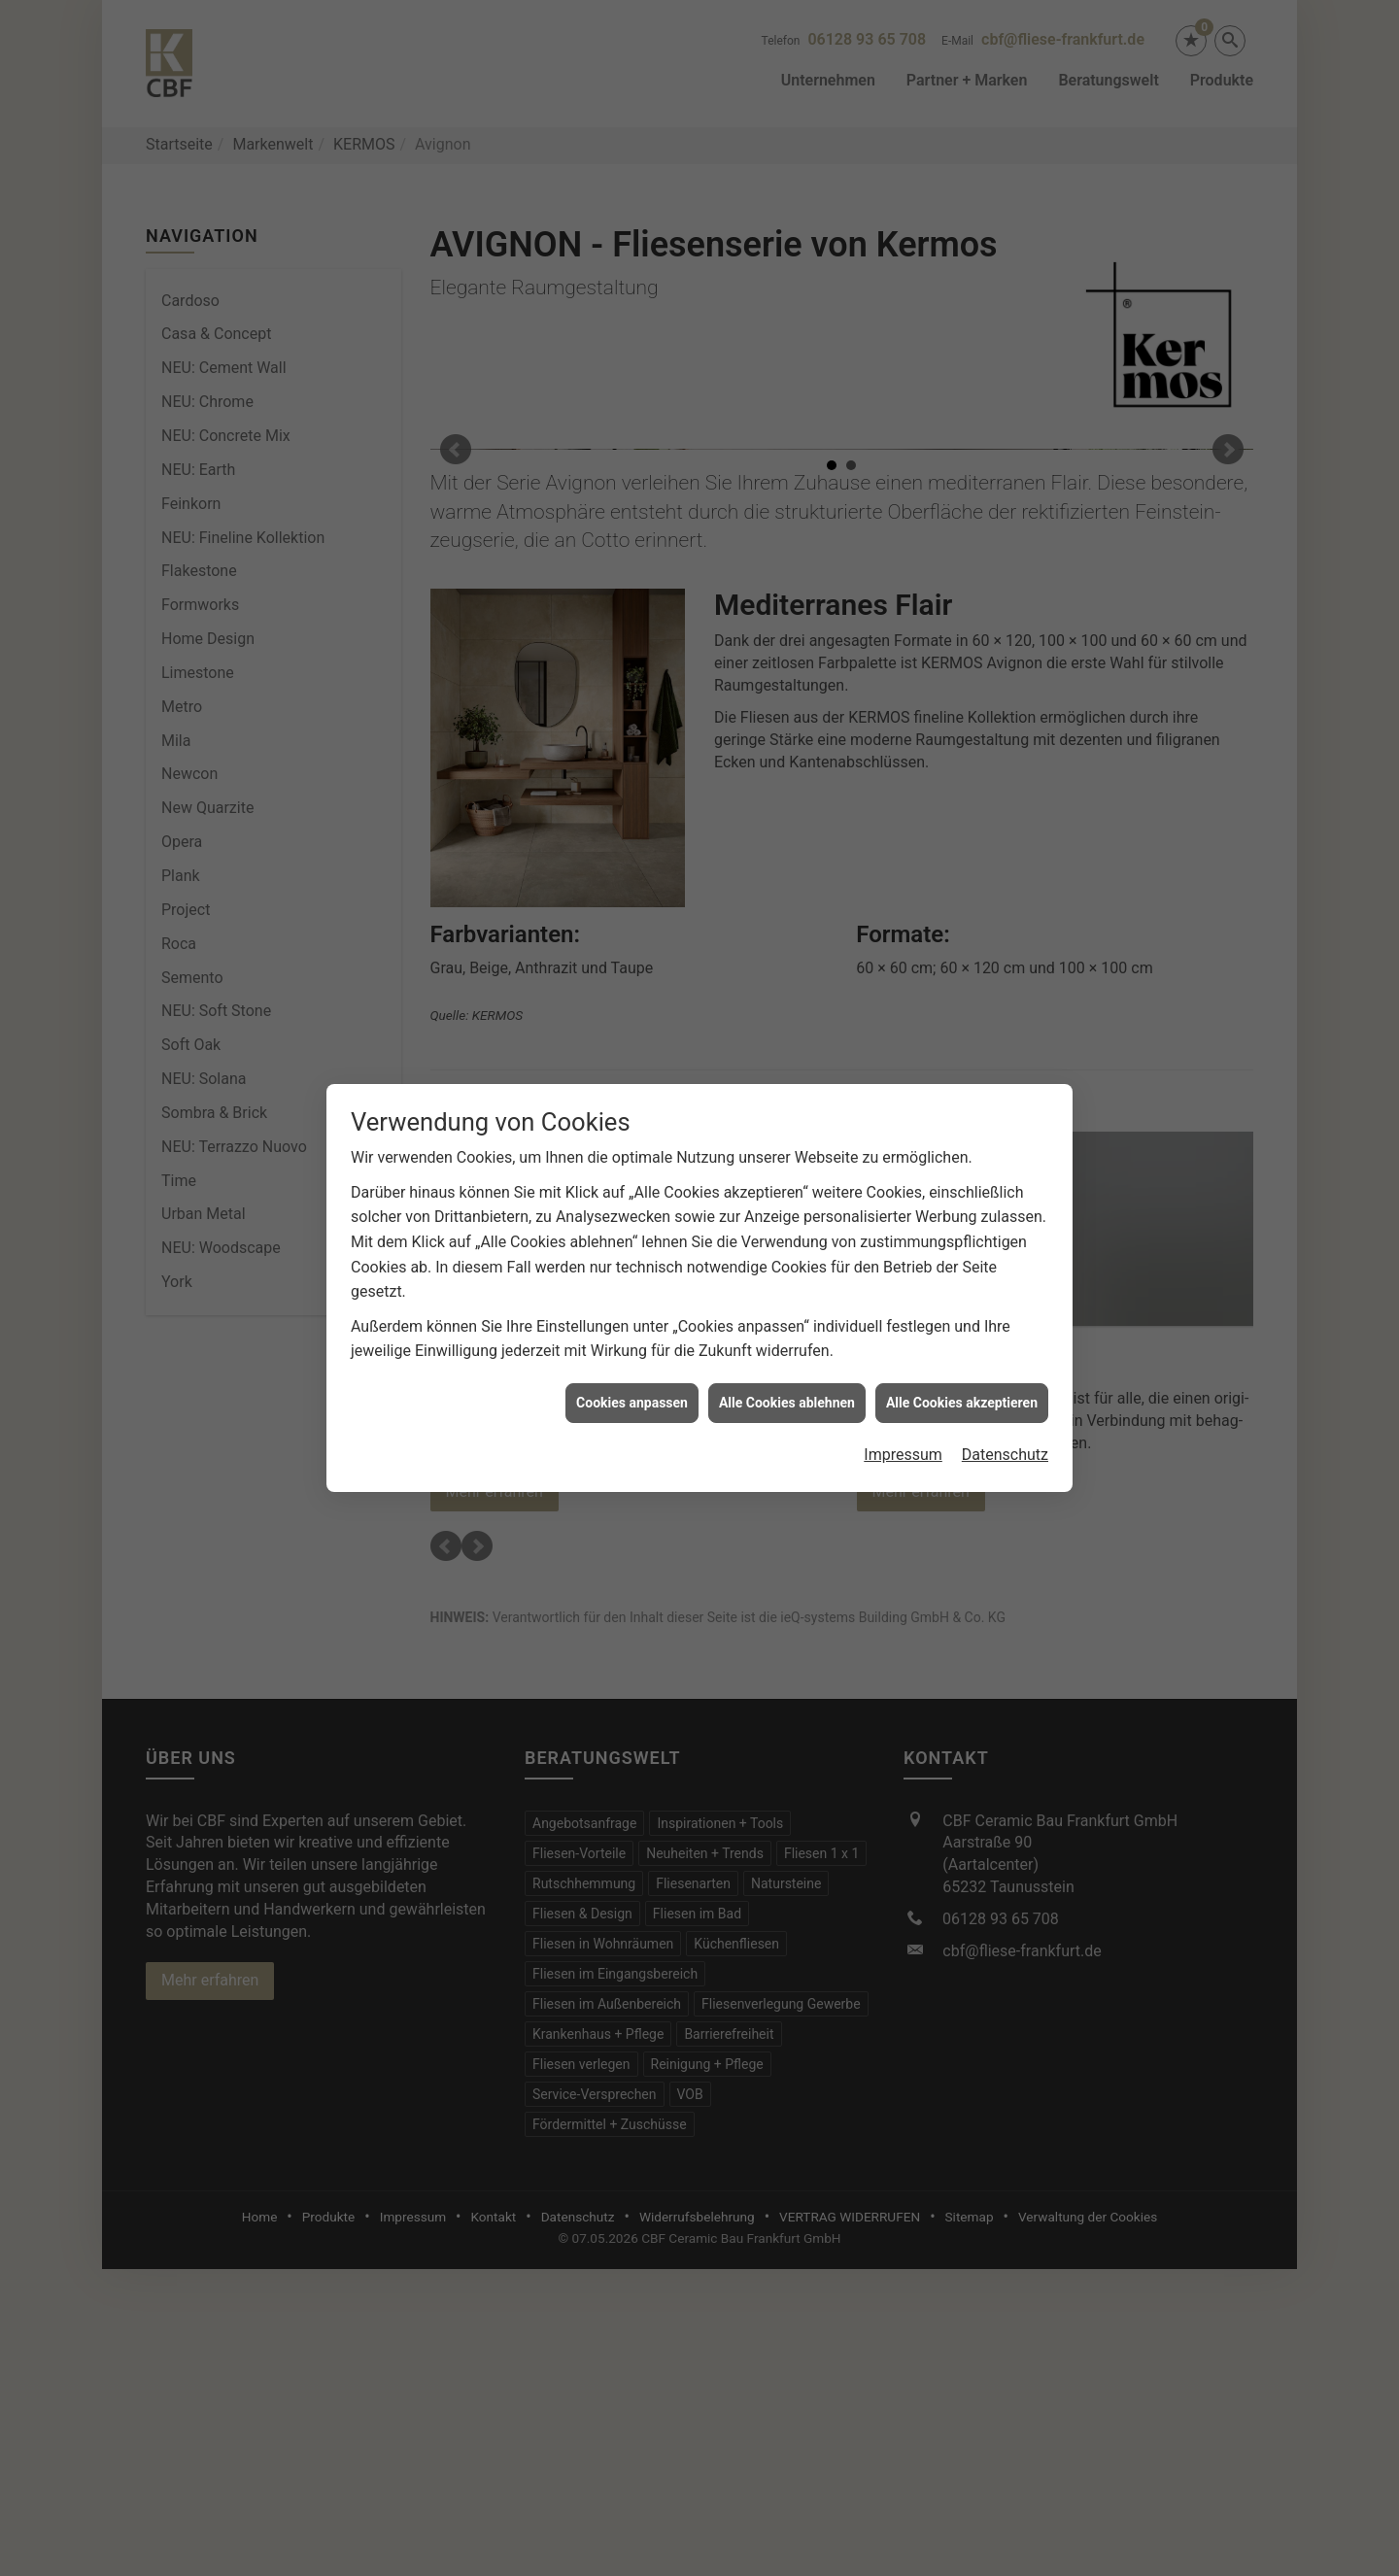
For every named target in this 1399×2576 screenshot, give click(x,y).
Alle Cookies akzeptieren (962, 1377)
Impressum (903, 1430)
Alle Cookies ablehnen (787, 1377)
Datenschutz (1005, 1430)
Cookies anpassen (632, 1377)
